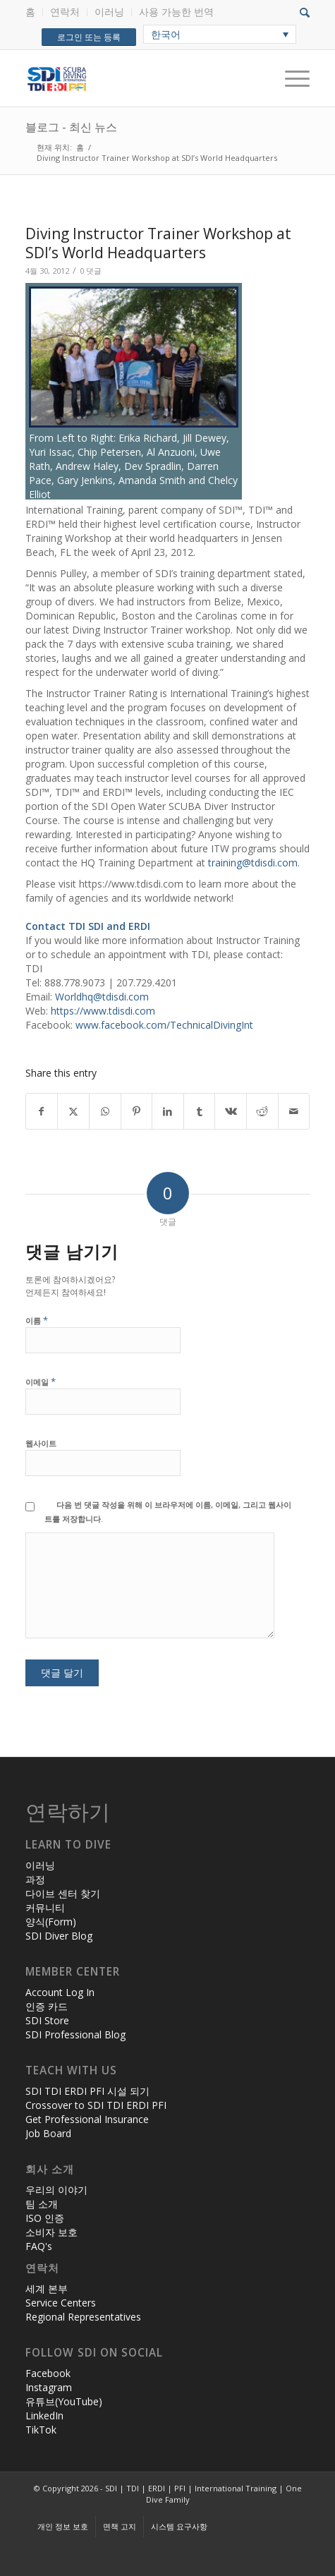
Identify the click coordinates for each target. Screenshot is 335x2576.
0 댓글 (91, 270)
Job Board (48, 2133)
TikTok (40, 2429)
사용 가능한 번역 (176, 11)
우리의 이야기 (56, 2189)
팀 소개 (41, 2204)
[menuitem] (34, 12)
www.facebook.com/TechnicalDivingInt (164, 1025)
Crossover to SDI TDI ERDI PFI (95, 2105)
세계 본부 (46, 2288)
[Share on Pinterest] (136, 1111)
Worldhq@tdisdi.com (102, 996)
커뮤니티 (45, 1907)
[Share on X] (73, 1111)
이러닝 (109, 11)
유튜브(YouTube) (63, 2401)
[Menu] (290, 78)
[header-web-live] (139, 78)
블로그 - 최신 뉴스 (71, 127)
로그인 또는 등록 (89, 37)
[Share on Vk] (230, 1111)
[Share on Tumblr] (199, 1111)
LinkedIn (44, 2415)
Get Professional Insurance (87, 2119)
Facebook (48, 2373)
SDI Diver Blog (58, 1935)
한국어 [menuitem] (166, 34)
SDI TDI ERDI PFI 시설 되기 (87, 2091)
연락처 (65, 11)
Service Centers (60, 2302)
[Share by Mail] (294, 1111)
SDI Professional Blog (75, 2034)
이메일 (40, 1381)
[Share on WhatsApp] (105, 1111)
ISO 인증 (44, 2218)
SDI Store (47, 2020)
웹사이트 (40, 1443)
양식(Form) (50, 1921)
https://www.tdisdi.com (103, 1010)
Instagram (48, 2387)
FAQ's (38, 2246)
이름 (36, 1320)
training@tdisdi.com (253, 862)
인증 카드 (46, 2006)
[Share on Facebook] (42, 1111)
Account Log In (60, 1992)
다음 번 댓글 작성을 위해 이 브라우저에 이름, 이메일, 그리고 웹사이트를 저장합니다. (167, 1511)
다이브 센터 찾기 (62, 1893)
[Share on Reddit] (262, 1111)
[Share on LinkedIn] (167, 1111)
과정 (35, 1879)
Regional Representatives (83, 2316)
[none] (219, 34)
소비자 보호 (51, 2232)
